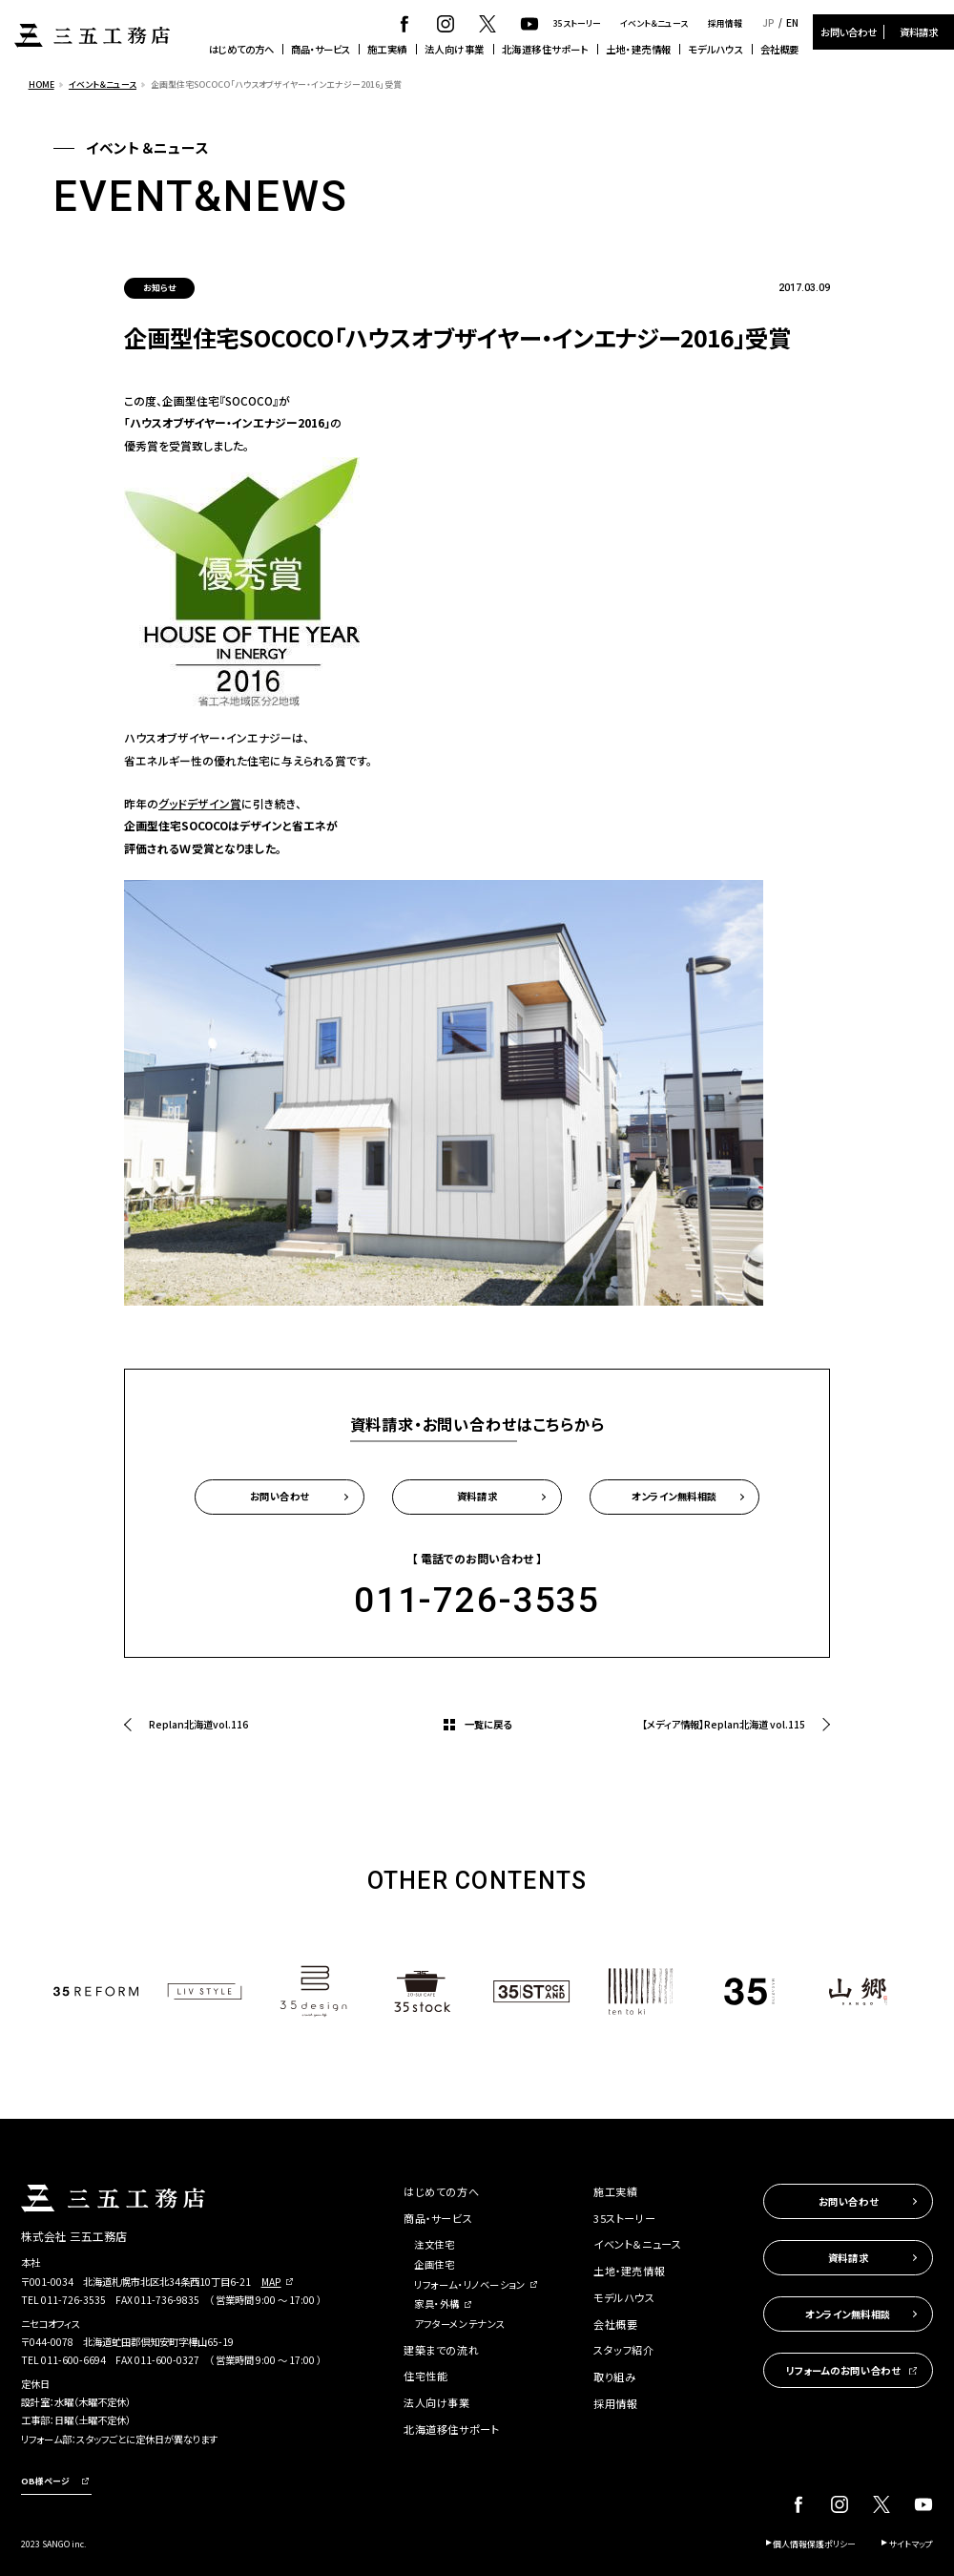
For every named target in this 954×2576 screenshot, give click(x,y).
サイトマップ (911, 2544)
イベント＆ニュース (654, 23)
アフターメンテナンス (460, 2323)
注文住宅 (434, 2244)
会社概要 (779, 49)
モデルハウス (715, 49)
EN (792, 23)
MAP (271, 2281)
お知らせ (159, 288)
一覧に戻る (488, 1724)
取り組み (614, 2376)
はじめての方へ (241, 49)
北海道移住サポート (546, 49)
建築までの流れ (441, 2349)
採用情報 (725, 23)
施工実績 (387, 49)
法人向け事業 (455, 49)
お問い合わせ (848, 32)
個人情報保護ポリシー (814, 2544)
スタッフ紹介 (623, 2349)
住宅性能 (425, 2375)
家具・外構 (437, 2303)
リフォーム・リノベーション (469, 2284)
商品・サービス (320, 49)
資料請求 (919, 32)
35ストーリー (577, 23)
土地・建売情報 (639, 49)
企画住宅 (434, 2264)
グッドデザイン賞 (199, 803)
